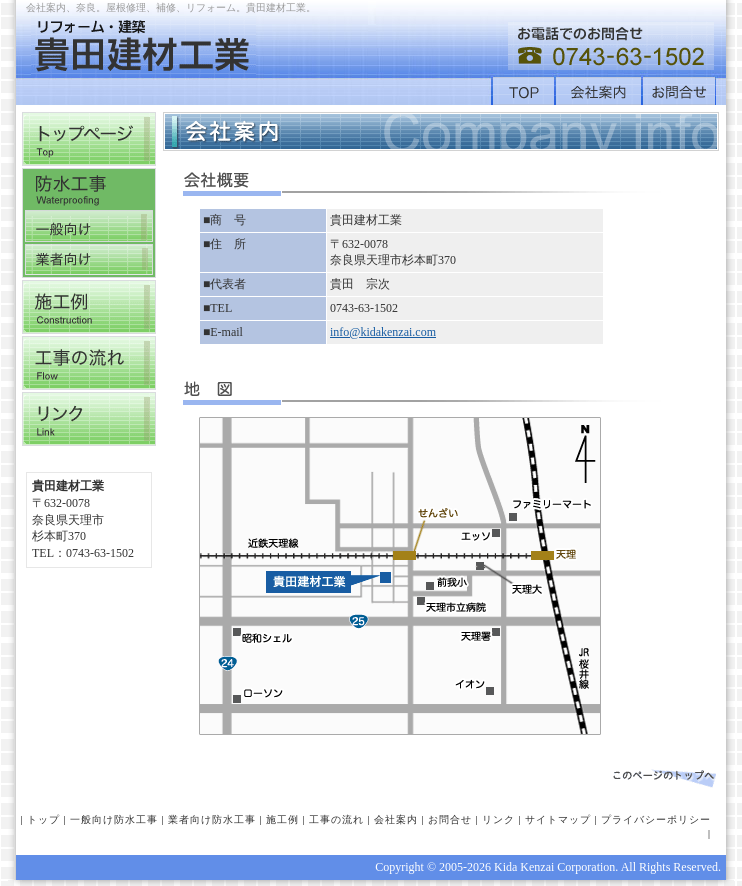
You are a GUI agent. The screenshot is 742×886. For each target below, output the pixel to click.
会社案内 (396, 819)
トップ (43, 819)
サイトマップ (558, 819)
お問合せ (450, 819)
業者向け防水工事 (212, 819)
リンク (498, 819)
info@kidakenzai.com (383, 332)
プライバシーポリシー (656, 819)
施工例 (282, 819)
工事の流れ (336, 819)
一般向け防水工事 (114, 819)
